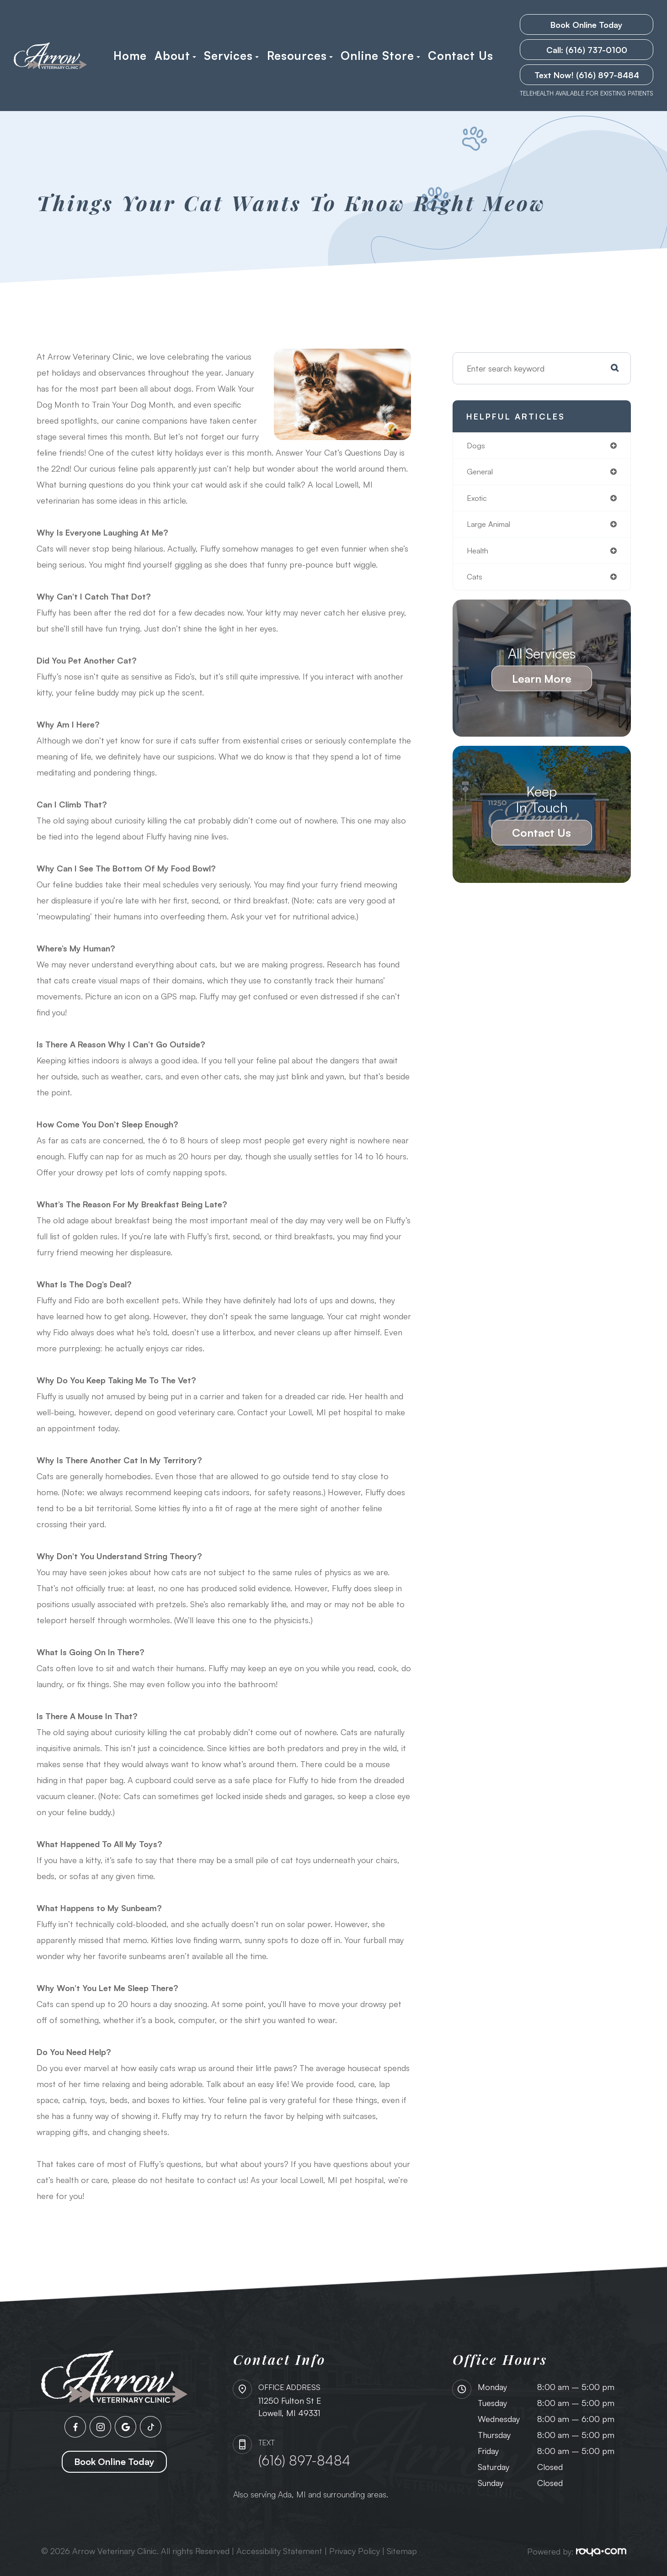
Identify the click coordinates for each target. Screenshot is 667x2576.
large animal (490, 527)
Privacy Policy (354, 2551)
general (481, 473)
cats (475, 581)
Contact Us (460, 56)
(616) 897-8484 (304, 2460)
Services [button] (231, 56)
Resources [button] (300, 56)
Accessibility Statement (279, 2551)
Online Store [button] (380, 56)
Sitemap (402, 2551)
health (479, 554)
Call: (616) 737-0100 (586, 50)
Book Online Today (586, 25)
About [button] (175, 56)
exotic (478, 500)
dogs (476, 446)
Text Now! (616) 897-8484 (586, 75)
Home (130, 56)
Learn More (541, 683)
